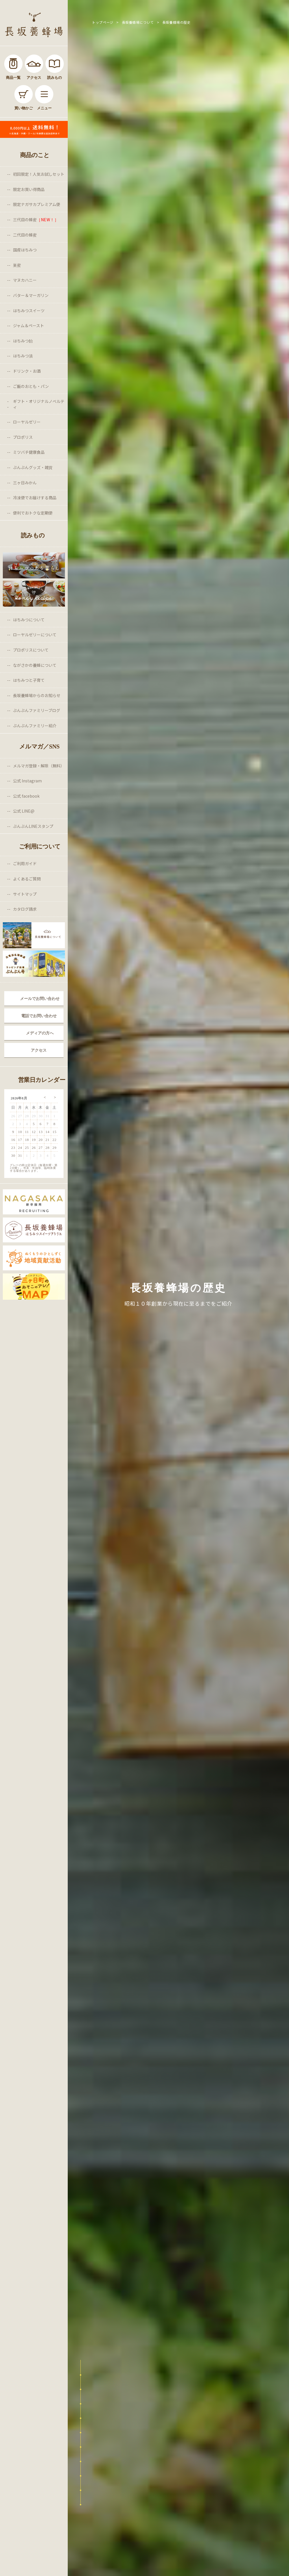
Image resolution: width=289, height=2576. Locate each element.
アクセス (39, 1050)
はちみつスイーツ (29, 310)
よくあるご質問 (27, 879)
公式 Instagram (27, 781)
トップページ (102, 22)
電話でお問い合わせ (39, 1016)
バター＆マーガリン (31, 295)
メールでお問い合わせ (40, 998)
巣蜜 (17, 265)
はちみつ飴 (23, 341)
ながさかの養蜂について (34, 665)
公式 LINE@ (23, 811)
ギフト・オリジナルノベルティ (38, 404)
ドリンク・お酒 (27, 371)
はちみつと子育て (29, 680)
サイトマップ (25, 894)
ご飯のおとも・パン (31, 386)
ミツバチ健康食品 (29, 452)
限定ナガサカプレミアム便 (36, 204)
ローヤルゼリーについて (34, 634)
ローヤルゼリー (27, 422)
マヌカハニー (25, 280)
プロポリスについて (31, 650)
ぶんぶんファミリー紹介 (34, 725)
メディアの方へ (40, 1033)
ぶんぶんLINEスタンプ (33, 826)
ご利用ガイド (25, 863)
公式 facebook (26, 796)
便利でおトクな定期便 (32, 513)
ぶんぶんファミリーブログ (36, 710)
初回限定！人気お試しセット (38, 174)
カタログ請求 (25, 909)
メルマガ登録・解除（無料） (38, 766)
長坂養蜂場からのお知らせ (36, 695)
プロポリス (23, 437)
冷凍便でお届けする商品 (34, 497)
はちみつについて (29, 619)
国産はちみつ (25, 250)
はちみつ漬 (23, 356)
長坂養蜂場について (138, 22)
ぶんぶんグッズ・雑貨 (32, 467)
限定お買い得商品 (29, 189)
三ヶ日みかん (25, 482)
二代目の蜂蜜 (25, 235)
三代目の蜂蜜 (35, 220)
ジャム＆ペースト (28, 325)
